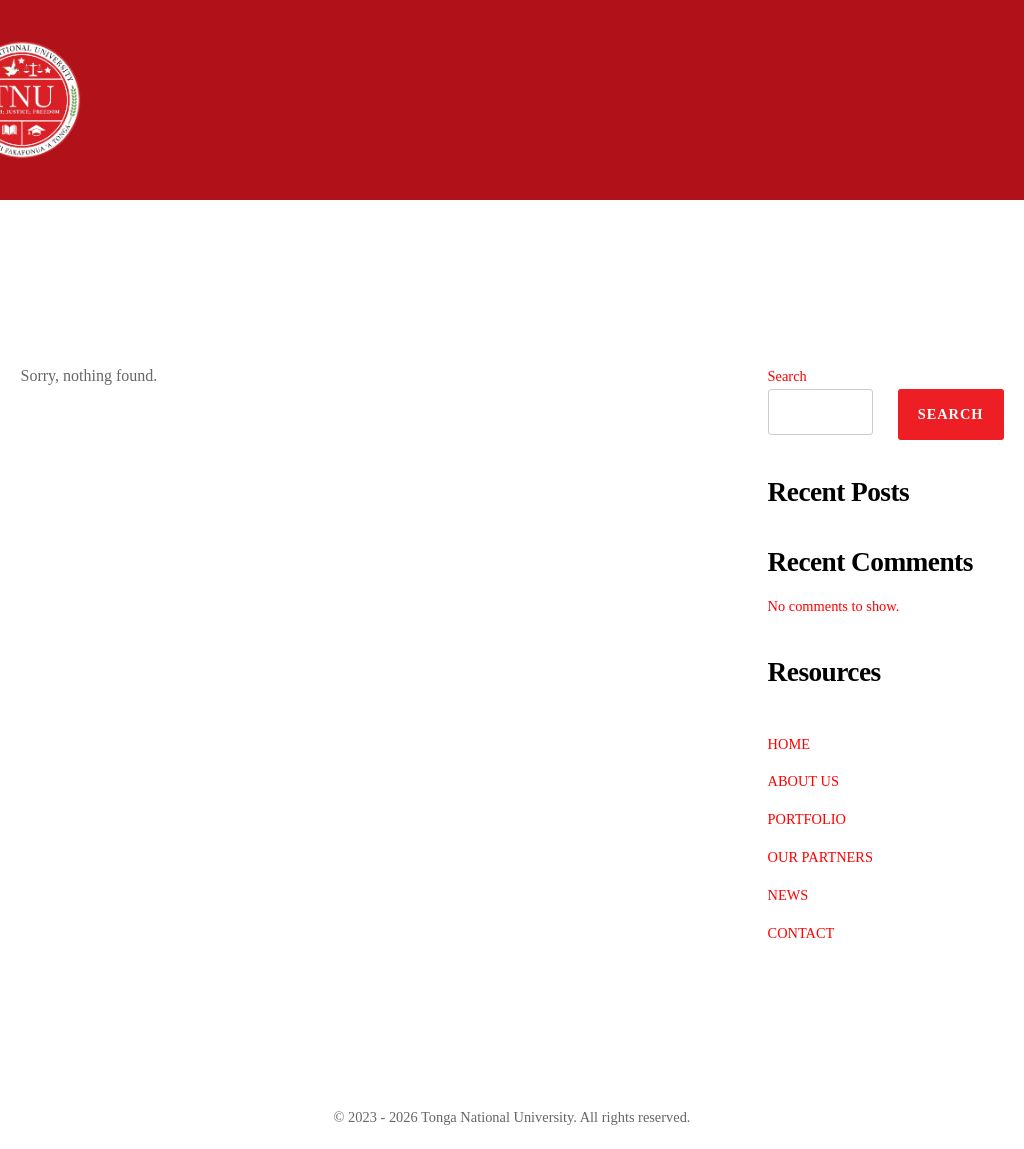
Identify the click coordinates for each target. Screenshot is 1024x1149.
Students (673, 227)
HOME (789, 744)
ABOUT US (803, 781)
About (183, 227)
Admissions (335, 227)
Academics (508, 227)
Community (841, 227)
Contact (235, 282)
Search (787, 376)
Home (59, 227)
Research (80, 282)
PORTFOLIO (807, 819)
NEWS (788, 895)
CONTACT (801, 933)
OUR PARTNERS (820, 857)
